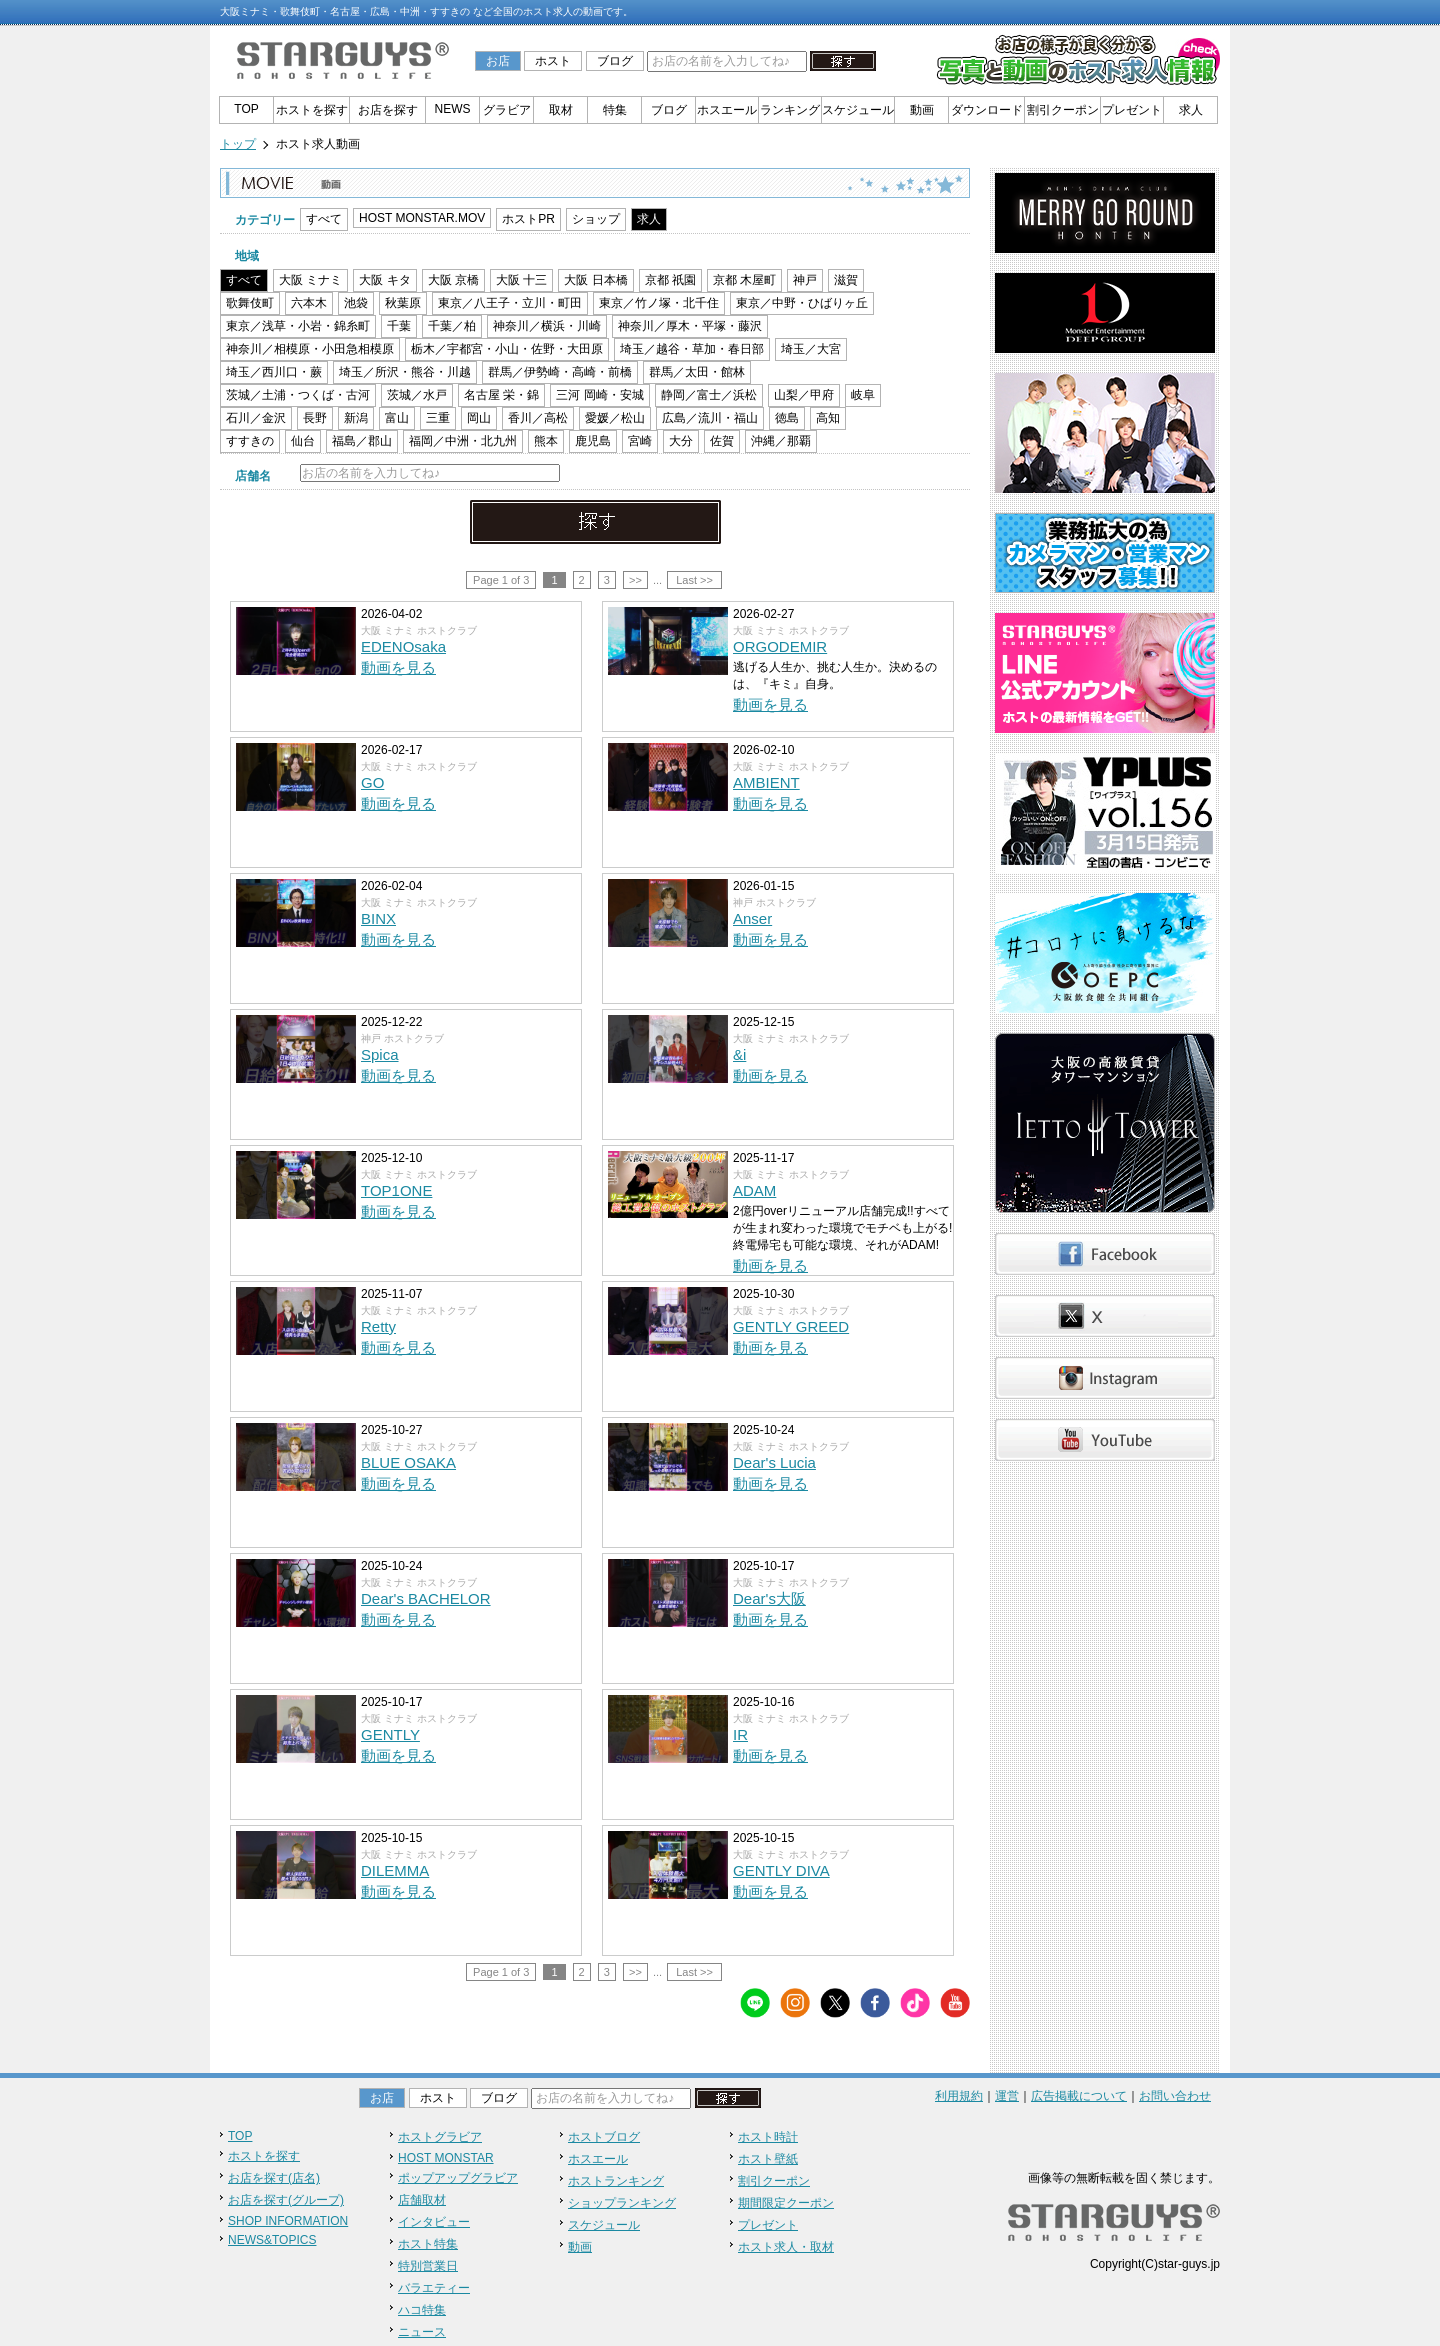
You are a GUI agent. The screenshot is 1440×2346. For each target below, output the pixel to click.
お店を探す (388, 110)
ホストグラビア (440, 2137)
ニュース (422, 2332)
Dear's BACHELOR (426, 1598)
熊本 (546, 441)
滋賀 (846, 280)
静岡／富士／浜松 (709, 395)
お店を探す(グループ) (286, 2200)
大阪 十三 (521, 280)
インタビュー (434, 2222)
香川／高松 (538, 418)
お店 (498, 61)
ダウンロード (987, 110)
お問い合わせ (1175, 2096)
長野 (315, 418)
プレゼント (1132, 110)
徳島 (787, 418)
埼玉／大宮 (811, 349)
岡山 (479, 418)
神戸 (805, 280)
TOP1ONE (396, 1190)
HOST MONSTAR (446, 2158)
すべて (324, 219)
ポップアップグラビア (458, 2178)
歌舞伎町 (250, 303)
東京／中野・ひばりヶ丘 (802, 303)
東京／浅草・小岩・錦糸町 (298, 326)
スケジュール (858, 110)
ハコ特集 (422, 2310)
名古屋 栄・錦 (501, 395)
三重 (438, 418)
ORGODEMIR (780, 646)
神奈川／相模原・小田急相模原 (310, 349)
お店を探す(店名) (274, 2178)
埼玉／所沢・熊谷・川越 (405, 372)
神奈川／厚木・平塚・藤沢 (690, 326)
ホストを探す (312, 110)
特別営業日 (428, 2266)
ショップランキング (622, 2203)
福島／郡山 (362, 441)
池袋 (356, 303)
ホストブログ (604, 2137)
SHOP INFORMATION (288, 2221)
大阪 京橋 (453, 280)
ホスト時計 (768, 2137)
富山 (397, 418)
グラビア (507, 110)
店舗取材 (422, 2200)
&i (739, 1054)
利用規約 (959, 2096)
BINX (378, 918)
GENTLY (390, 1734)
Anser (752, 918)
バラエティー (434, 2288)
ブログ (615, 61)
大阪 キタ (384, 280)
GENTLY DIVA (781, 1870)
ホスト (553, 61)
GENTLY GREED (791, 1326)
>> (635, 580)
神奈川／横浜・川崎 (547, 326)
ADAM (754, 1190)
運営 (1007, 2096)
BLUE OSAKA (408, 1462)
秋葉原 (403, 303)
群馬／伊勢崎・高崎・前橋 (560, 372)
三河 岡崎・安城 (599, 395)
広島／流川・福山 (710, 418)
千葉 (399, 326)
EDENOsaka (403, 646)
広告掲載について (1079, 2096)
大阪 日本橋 (595, 280)
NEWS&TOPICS (272, 2240)
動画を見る (398, 667)
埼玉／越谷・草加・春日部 (692, 349)
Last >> (694, 580)
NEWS (453, 109)
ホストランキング (616, 2181)
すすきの (250, 441)
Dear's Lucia (774, 1462)
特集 (615, 110)
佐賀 (722, 441)
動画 (922, 110)
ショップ (596, 219)
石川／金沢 (256, 418)
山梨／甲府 (804, 395)
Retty (378, 1326)
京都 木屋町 (744, 280)
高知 (828, 418)
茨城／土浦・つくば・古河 (298, 395)
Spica (380, 1054)
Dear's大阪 (769, 1598)
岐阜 (863, 395)
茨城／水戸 (417, 395)
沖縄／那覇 (781, 441)
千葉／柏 (452, 326)
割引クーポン (1063, 110)
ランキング (790, 110)
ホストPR (528, 219)
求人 (1191, 110)
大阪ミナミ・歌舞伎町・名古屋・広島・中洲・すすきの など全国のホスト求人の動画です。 (426, 11)
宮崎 (640, 441)
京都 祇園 (670, 280)
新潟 (356, 418)
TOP (246, 109)
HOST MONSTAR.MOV (422, 218)
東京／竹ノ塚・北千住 (659, 303)
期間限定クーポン (786, 2203)
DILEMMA (395, 1870)
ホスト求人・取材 (786, 2247)
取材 (561, 110)
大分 (681, 441)
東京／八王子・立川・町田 (510, 303)
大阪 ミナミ (310, 280)
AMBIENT (766, 782)
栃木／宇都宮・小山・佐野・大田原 (507, 349)
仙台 (303, 441)
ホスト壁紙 (768, 2159)
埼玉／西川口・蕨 (274, 372)
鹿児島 (593, 441)
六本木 (309, 303)
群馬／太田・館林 (697, 372)
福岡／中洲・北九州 (463, 441)
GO (372, 782)
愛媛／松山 (615, 418)
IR (740, 1734)
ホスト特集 (428, 2244)
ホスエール (727, 110)
